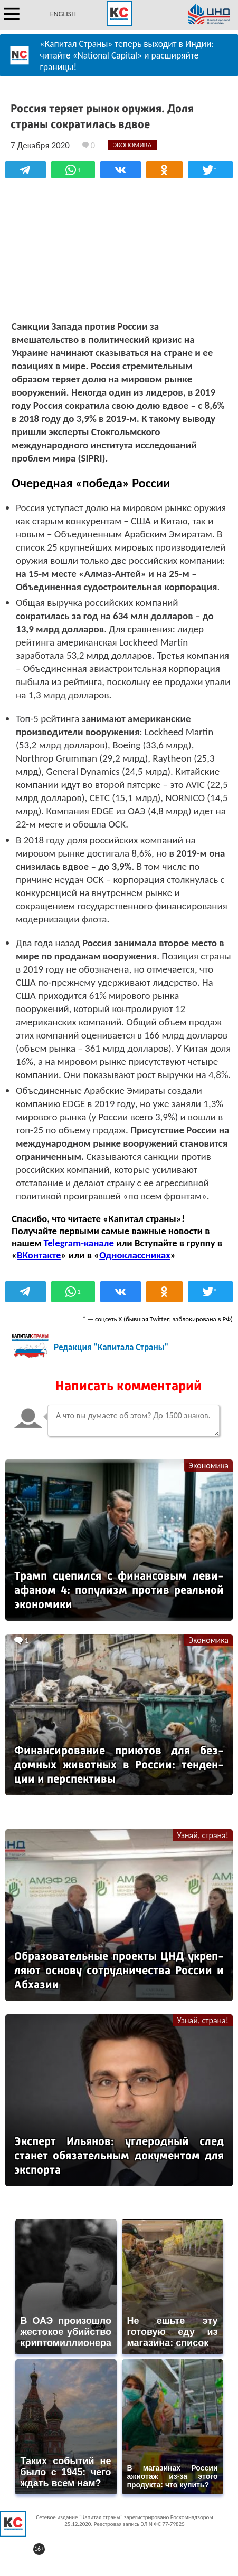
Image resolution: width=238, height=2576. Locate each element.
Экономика (208, 1465)
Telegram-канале (79, 1243)
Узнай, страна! (203, 1835)
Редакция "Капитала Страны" (111, 1347)
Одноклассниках (134, 1255)
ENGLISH (63, 13)
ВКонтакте (39, 1255)
